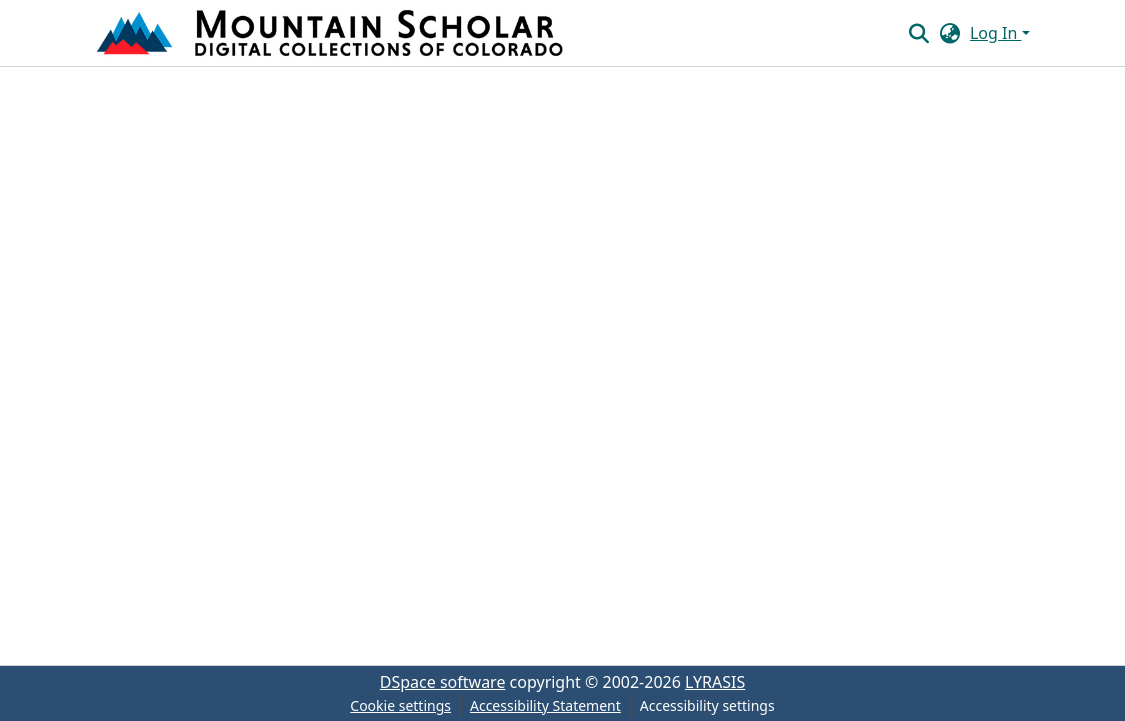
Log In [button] (996, 33)
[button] (332, 33)
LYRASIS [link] (715, 682)
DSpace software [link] (443, 682)
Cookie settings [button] (400, 705)
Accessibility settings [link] (707, 705)
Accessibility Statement (545, 705)
